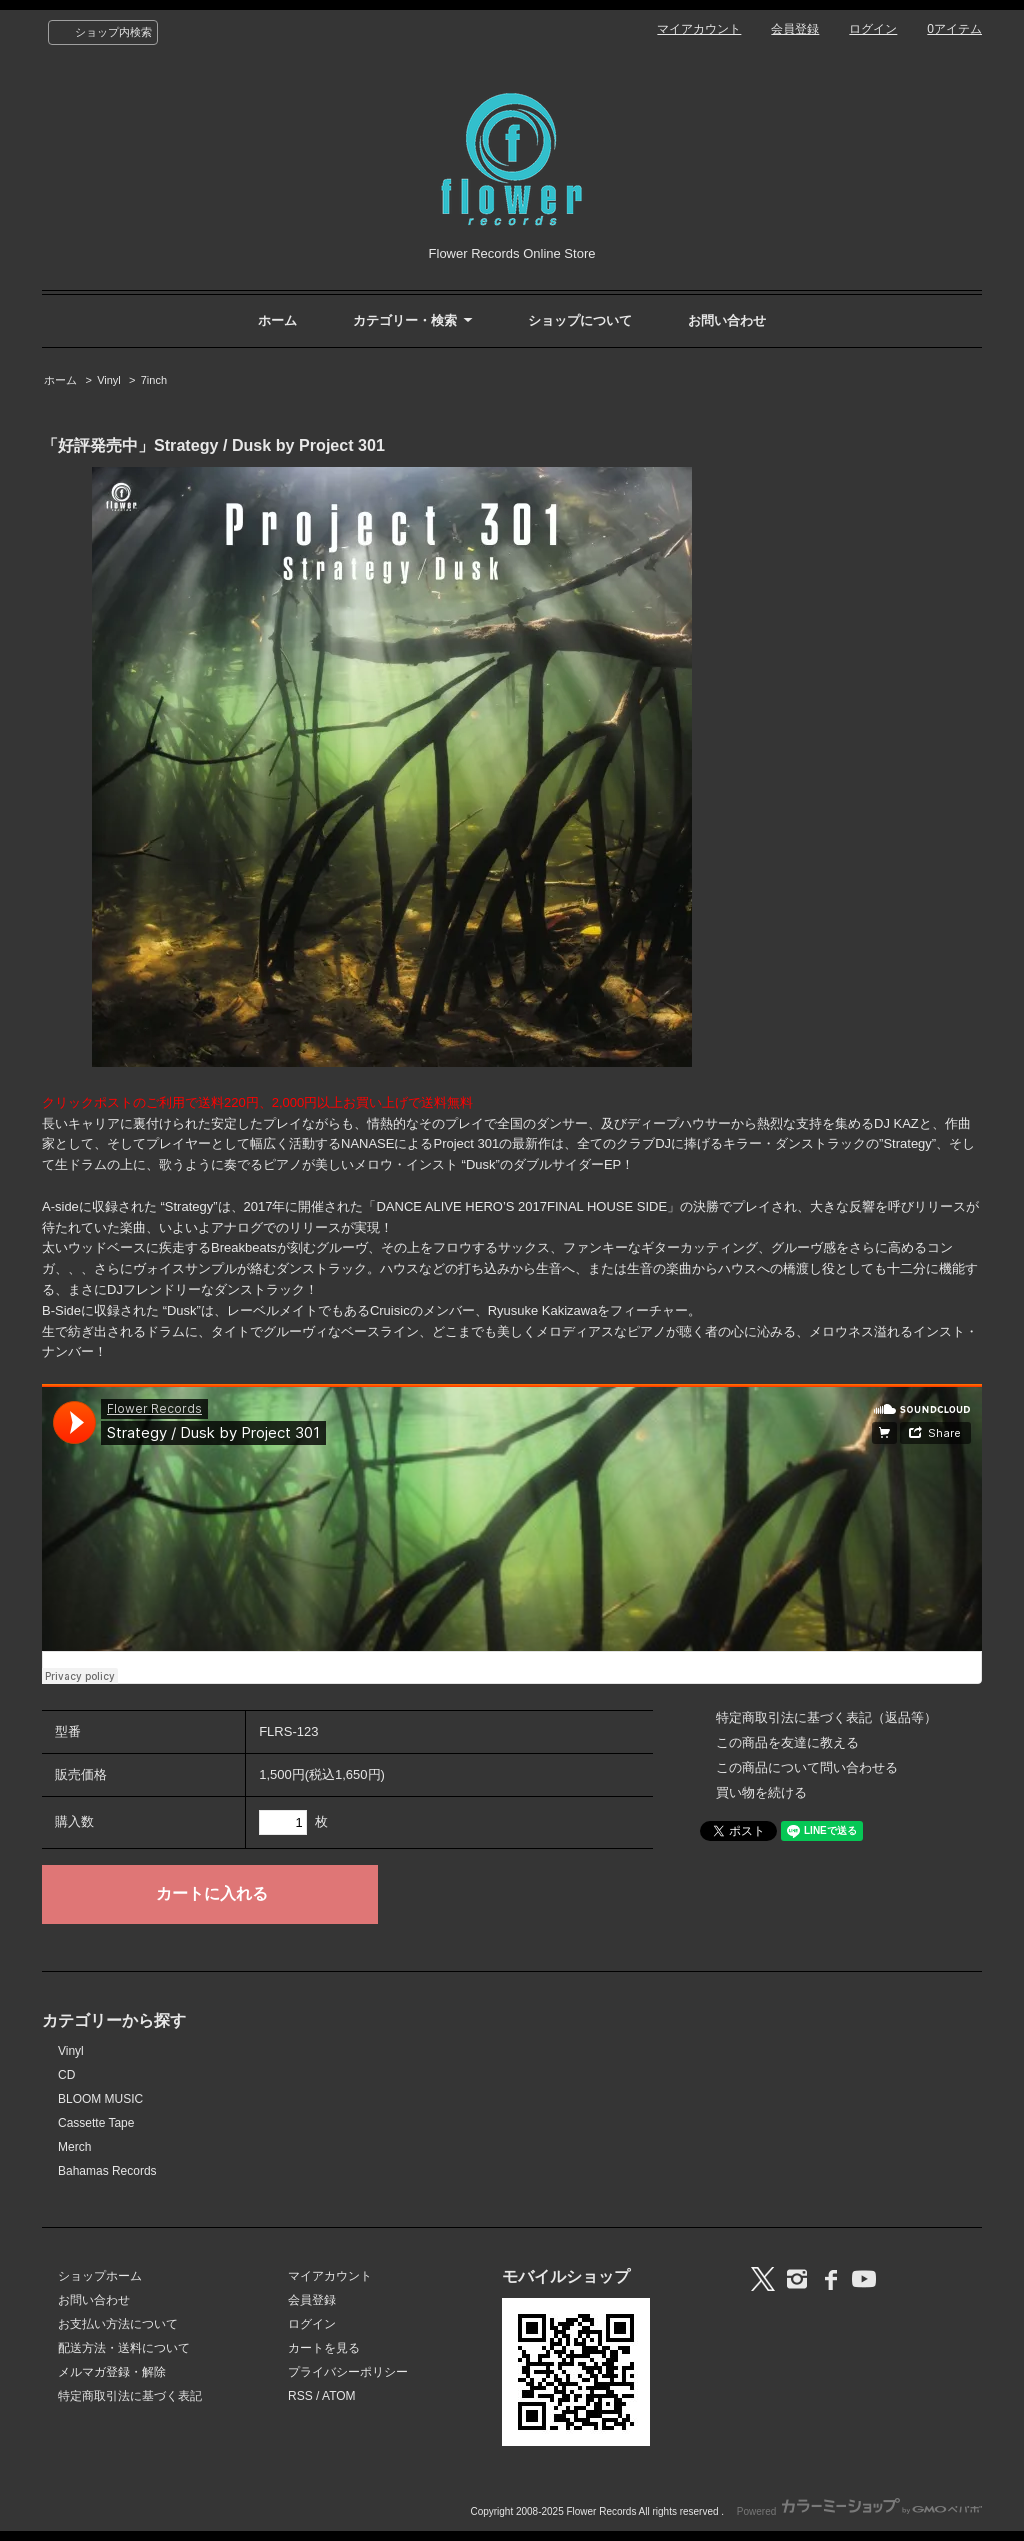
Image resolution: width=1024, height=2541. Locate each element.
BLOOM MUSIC (100, 2099)
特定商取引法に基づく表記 (130, 2396)
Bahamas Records (107, 2171)
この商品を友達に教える (787, 1742)
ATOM (339, 2396)
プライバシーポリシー (348, 2372)
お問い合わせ (727, 320)
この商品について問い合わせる (807, 1767)
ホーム (277, 320)
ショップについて (580, 320)
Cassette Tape (96, 2123)
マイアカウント (699, 29)
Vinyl (109, 380)
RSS (300, 2396)
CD (66, 2075)
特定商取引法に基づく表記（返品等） (826, 1717)
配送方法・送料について (124, 2348)
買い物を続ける (761, 1792)
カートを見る (324, 2348)
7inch (154, 380)
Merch (74, 2147)
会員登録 (795, 29)
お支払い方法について (118, 2324)
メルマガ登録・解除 (112, 2372)
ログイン (873, 29)
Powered (859, 2511)
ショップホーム (100, 2276)
